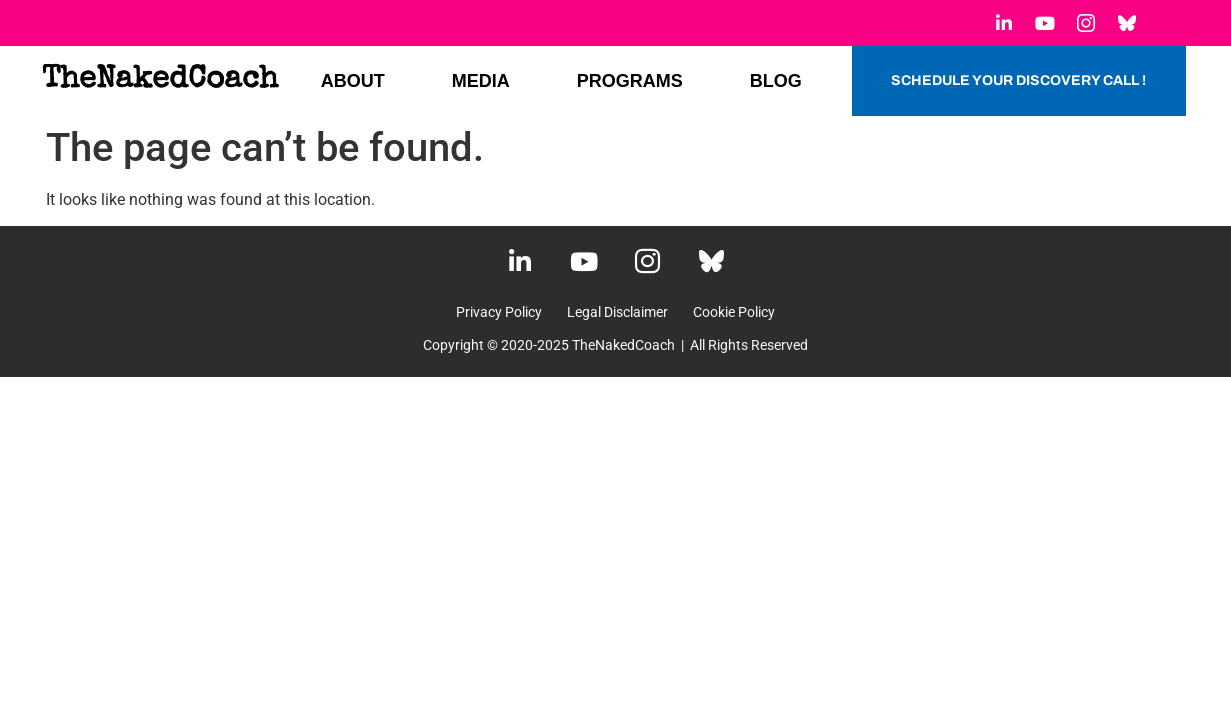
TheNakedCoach (160, 80)
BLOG (776, 81)
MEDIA (481, 81)
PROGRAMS (630, 81)
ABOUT (353, 81)
